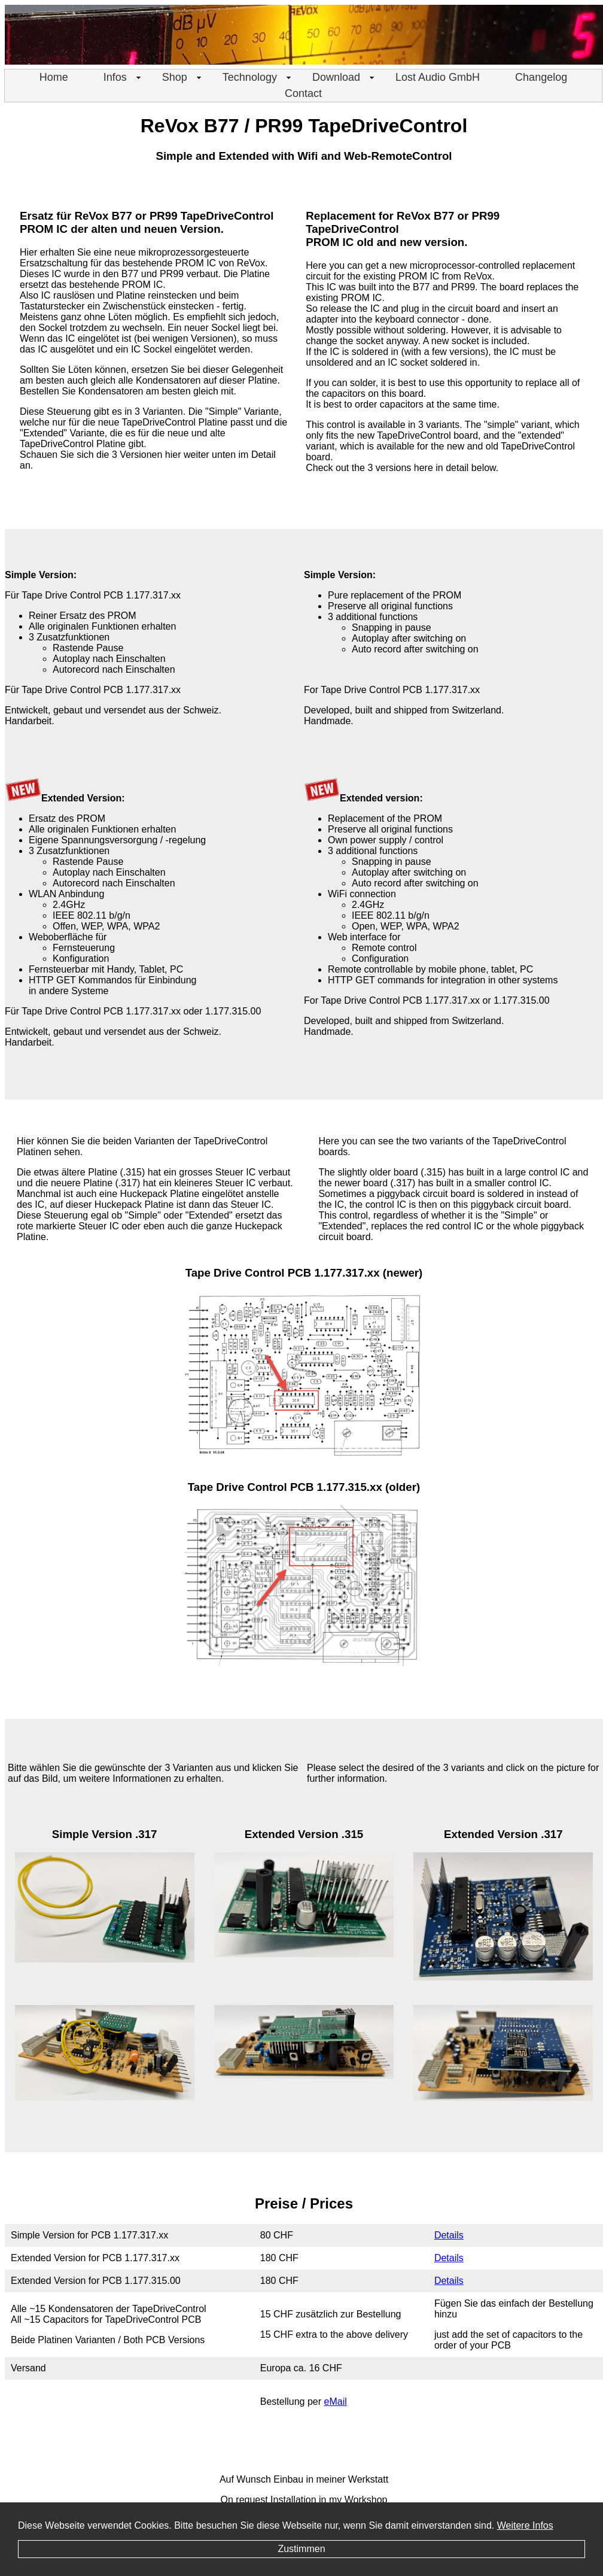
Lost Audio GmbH (437, 77)
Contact (303, 93)
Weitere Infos (525, 2525)
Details (449, 2235)
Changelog (541, 77)
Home (53, 77)
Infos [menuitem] (123, 77)
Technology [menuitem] (258, 77)
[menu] (303, 85)
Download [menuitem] (344, 77)
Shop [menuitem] (182, 77)
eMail (335, 2401)
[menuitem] (53, 77)
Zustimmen (301, 2549)
